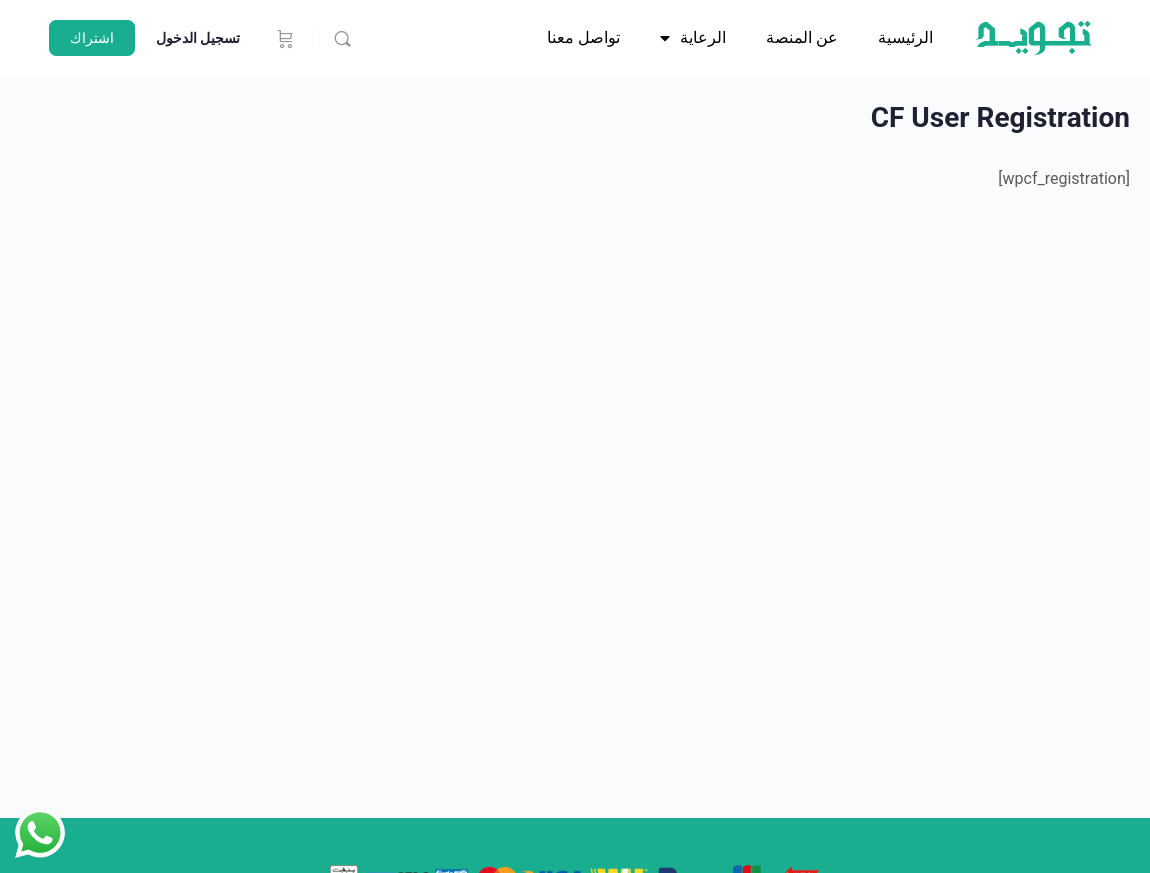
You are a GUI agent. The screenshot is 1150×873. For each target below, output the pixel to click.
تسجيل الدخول (198, 38)
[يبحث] (342, 38)
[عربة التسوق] (283, 38)
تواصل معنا (583, 37)
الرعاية (693, 38)
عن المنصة (802, 37)
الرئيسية (905, 37)
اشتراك (92, 38)
